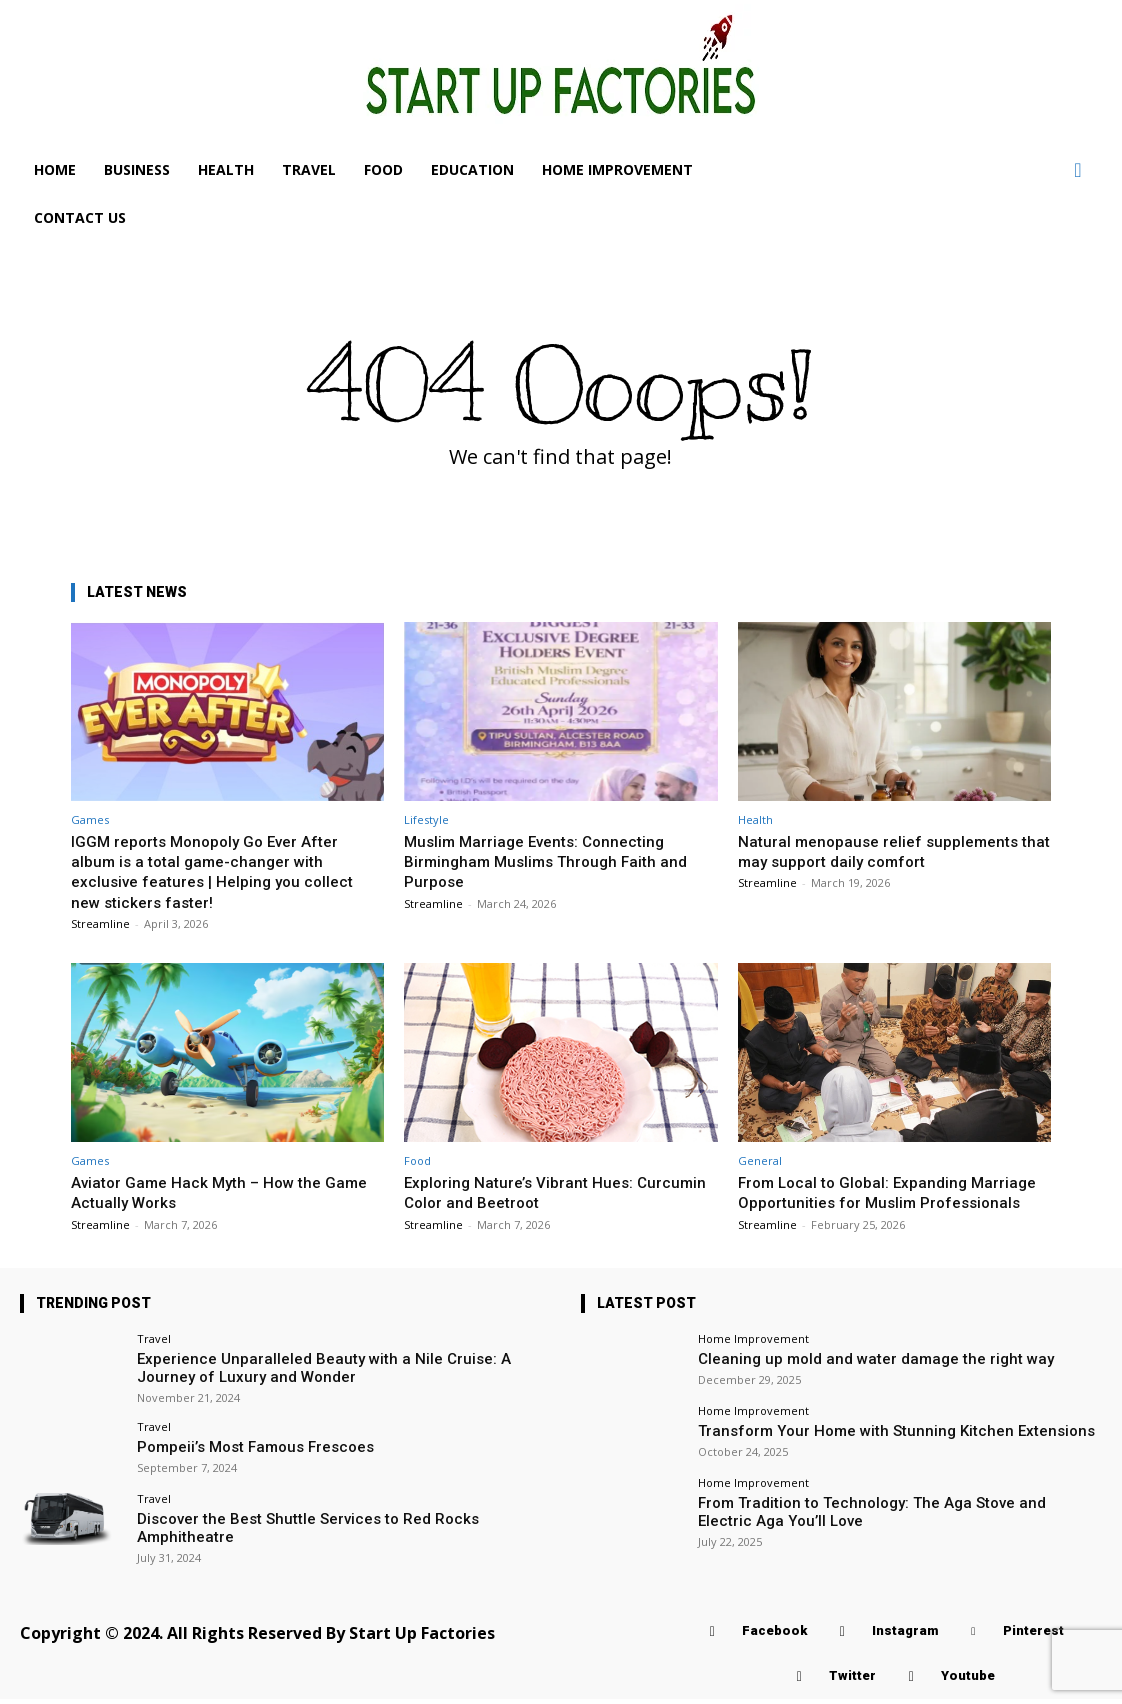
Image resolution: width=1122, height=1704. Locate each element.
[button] (1078, 170)
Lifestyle (426, 819)
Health (755, 819)
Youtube (968, 1681)
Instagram (905, 1636)
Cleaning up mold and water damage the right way (845, 1377)
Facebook (774, 1636)
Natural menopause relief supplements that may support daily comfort (888, 851)
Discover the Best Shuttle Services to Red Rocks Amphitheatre (323, 1532)
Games (90, 819)
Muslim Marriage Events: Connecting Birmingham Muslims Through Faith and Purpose (555, 861)
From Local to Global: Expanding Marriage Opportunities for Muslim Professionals (869, 1202)
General (760, 1160)
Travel (154, 1358)
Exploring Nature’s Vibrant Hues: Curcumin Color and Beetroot (527, 1192)
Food (417, 1160)
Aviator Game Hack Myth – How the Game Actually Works (206, 1192)
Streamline (100, 923)
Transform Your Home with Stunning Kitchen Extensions (863, 1449)
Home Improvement (753, 1358)
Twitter (852, 1681)
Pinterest (1033, 1636)
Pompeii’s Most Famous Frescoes (238, 1460)
